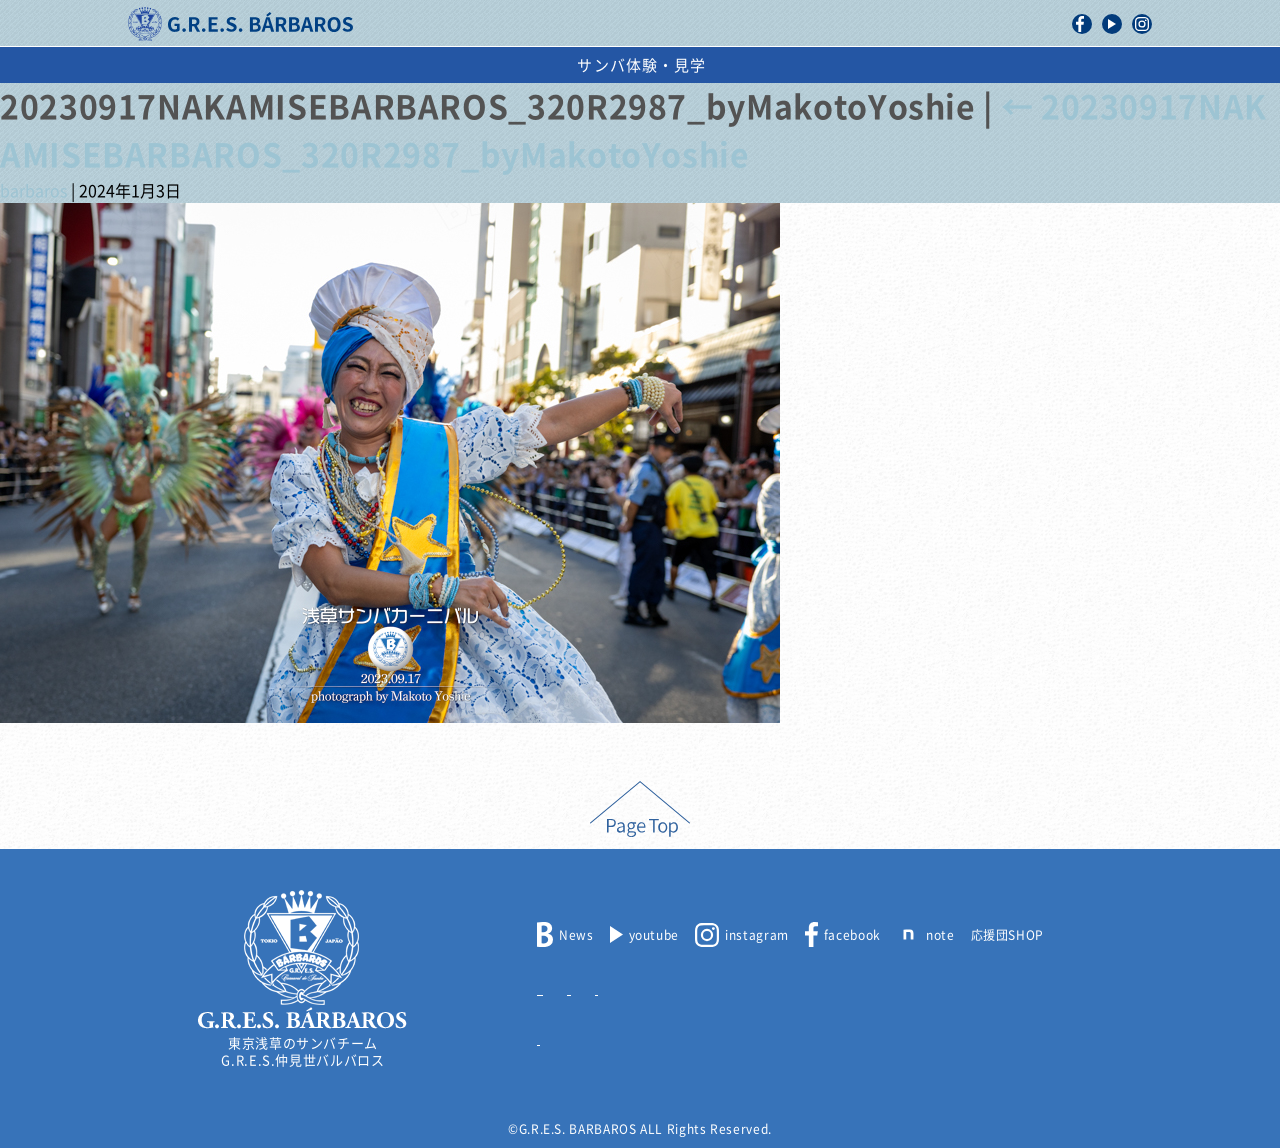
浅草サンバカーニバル (576, 65)
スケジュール (747, 65)
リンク (556, 1035)
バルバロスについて (275, 65)
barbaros (33, 191)
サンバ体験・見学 (1012, 65)
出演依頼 (870, 65)
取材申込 (741, 985)
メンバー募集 (576, 985)
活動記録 (422, 65)
